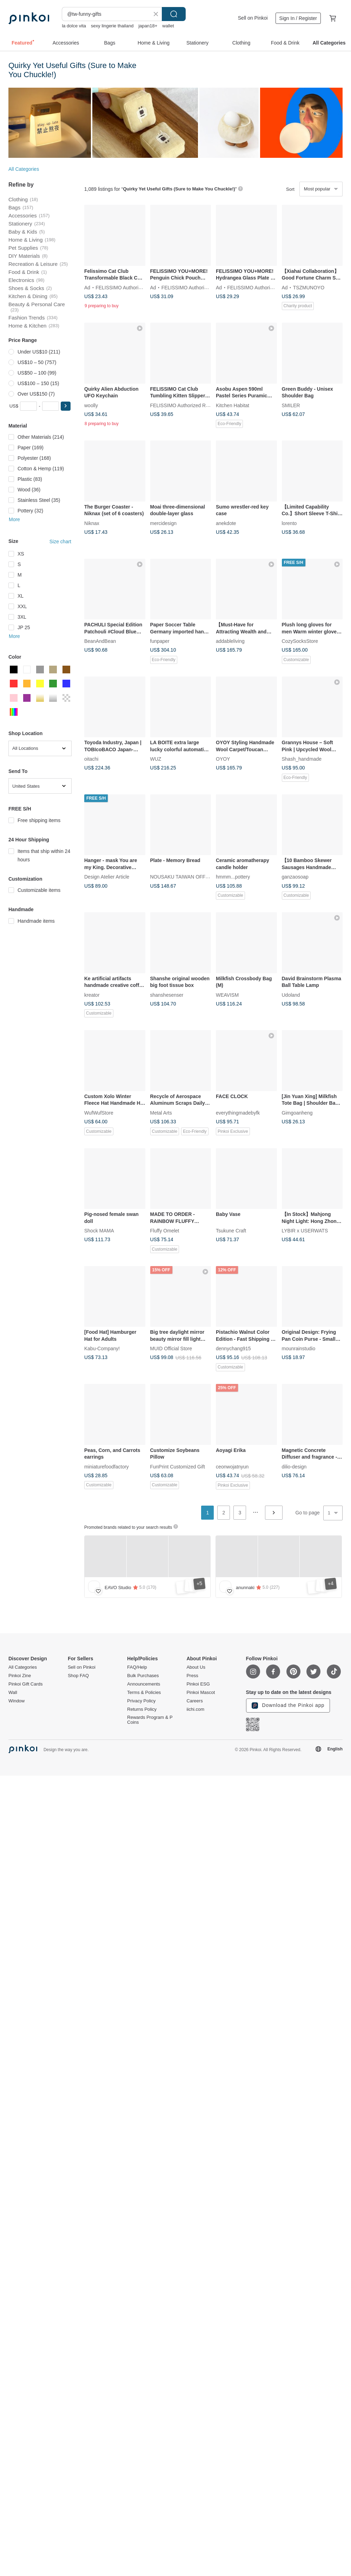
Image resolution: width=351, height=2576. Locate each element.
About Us (195, 1667)
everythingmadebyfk (238, 1112)
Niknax (91, 523)
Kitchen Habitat (232, 405)
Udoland (291, 994)
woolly (91, 405)
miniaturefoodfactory (106, 1466)
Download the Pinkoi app (288, 1705)
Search (174, 14)
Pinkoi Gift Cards (25, 1684)
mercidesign (163, 523)
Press (192, 1675)
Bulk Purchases (143, 1675)
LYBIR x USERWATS (305, 1230)
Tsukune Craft (231, 1230)
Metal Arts (161, 1112)
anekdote (226, 523)
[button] (66, 406)
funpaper (160, 641)
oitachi (91, 759)
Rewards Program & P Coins (149, 1720)
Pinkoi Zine (19, 1675)
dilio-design (294, 1466)
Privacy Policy (141, 1701)
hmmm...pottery (233, 877)
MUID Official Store (171, 1348)
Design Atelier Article (106, 877)
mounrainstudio (299, 1348)
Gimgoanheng (297, 1112)
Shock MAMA (99, 1230)
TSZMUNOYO (308, 287)
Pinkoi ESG (198, 1684)
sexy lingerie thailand (112, 25)
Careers (194, 1701)
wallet (168, 25)
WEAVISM (227, 994)
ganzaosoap (295, 877)
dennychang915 (233, 1348)
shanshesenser (167, 994)
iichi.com (195, 1709)
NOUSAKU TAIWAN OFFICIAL (184, 877)
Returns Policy (142, 1709)
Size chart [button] (60, 541)
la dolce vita (74, 25)
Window (16, 1701)
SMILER (291, 405)
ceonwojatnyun (232, 1466)
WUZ (155, 759)
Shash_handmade (302, 759)
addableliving (230, 641)
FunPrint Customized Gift (177, 1466)
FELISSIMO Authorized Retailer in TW (137, 287)
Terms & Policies (144, 1692)
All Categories (23, 169)
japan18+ (147, 25)
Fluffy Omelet (164, 1230)
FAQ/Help (137, 1667)
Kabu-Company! (102, 1348)
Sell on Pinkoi (253, 18)
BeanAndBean (100, 641)
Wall (12, 1692)
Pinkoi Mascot (200, 1692)
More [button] (14, 519)
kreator (92, 994)
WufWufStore (98, 1112)
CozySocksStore (300, 641)
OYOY (223, 759)
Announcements (143, 1684)
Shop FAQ (78, 1675)
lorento (289, 523)
